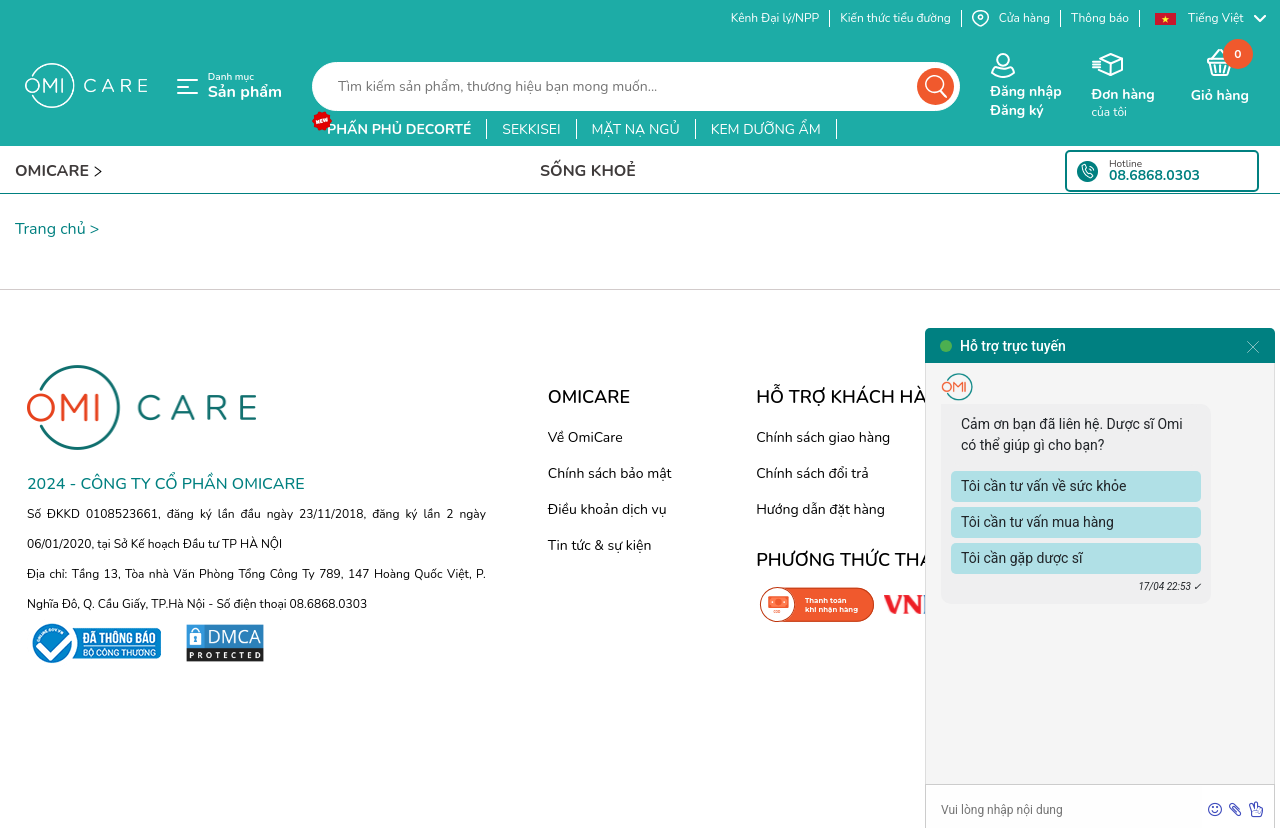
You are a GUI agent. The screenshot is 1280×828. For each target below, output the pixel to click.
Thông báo (1100, 18)
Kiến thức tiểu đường (895, 18)
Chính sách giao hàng (823, 437)
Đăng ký (1016, 110)
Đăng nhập (1025, 91)
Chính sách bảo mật (610, 473)
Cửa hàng (1011, 18)
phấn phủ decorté (399, 129)
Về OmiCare (585, 437)
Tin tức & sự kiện (600, 545)
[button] (1210, 18)
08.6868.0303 (1154, 176)
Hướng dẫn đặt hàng (820, 509)
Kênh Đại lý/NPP (775, 18)
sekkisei (531, 129)
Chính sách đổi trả (812, 473)
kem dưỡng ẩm (766, 129)
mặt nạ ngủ (636, 129)
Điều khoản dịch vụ (607, 509)
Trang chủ (50, 229)
